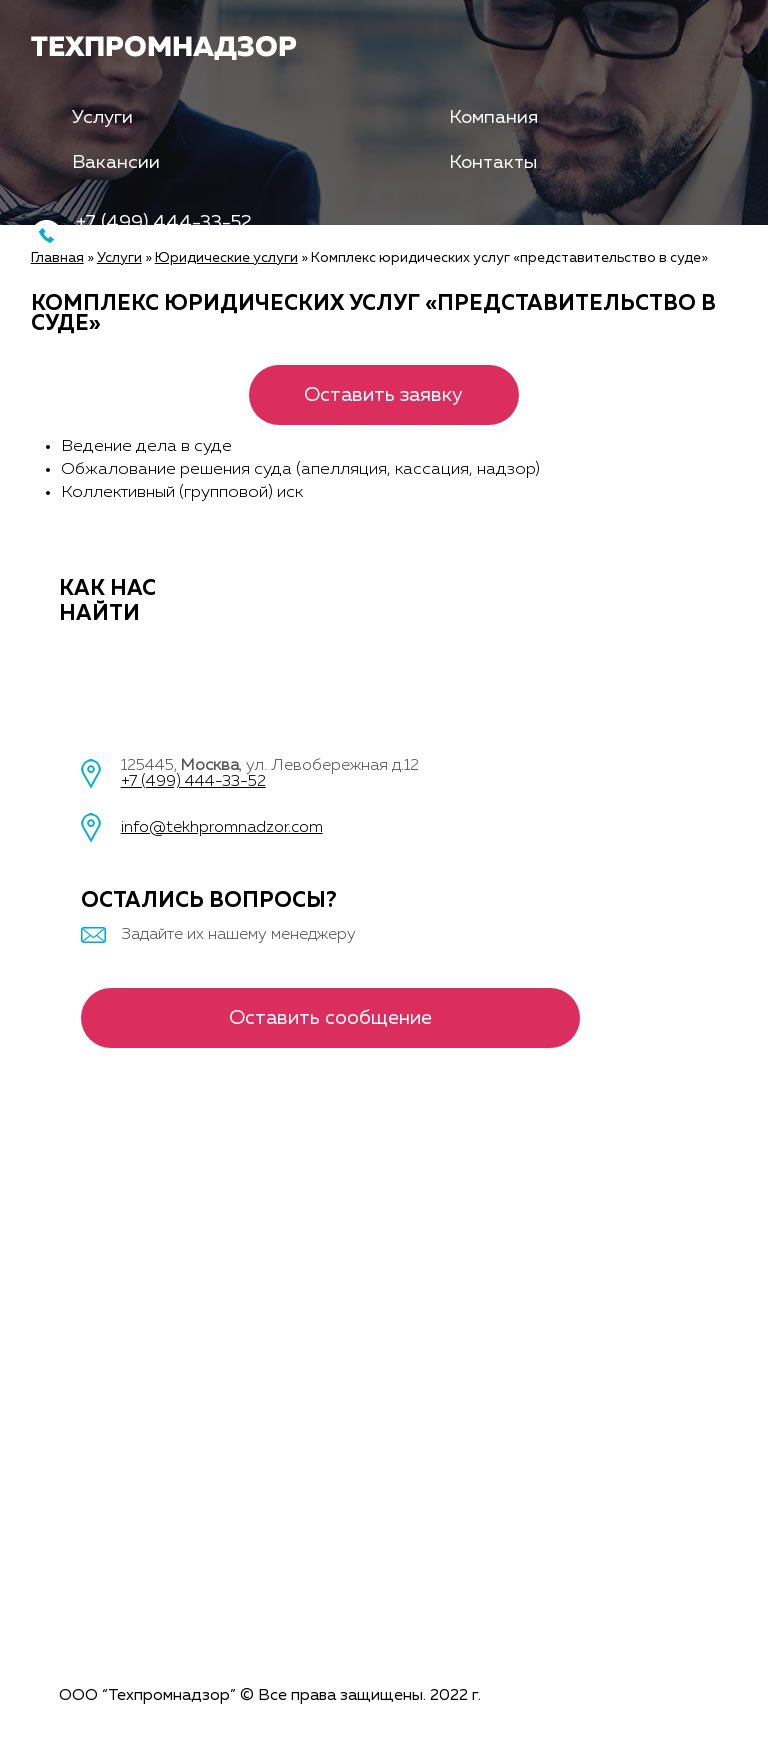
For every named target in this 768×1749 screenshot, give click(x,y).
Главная (57, 258)
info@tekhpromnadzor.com (222, 828)
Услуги (102, 117)
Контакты (493, 162)
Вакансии (116, 162)
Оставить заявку (383, 395)
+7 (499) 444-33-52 (193, 782)
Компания (493, 117)
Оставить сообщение (330, 1018)
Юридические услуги (226, 258)
